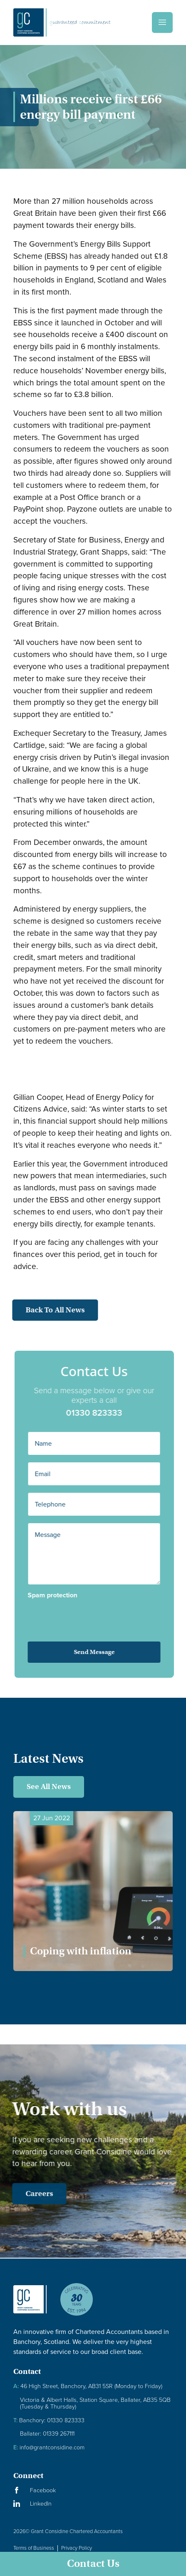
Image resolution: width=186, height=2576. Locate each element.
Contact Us (93, 2563)
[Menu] (162, 22)
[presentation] (83, 1614)
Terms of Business (33, 2548)
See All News (49, 1786)
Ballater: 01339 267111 (47, 2433)
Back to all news (47, 1309)
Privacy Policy (76, 2548)
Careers (31, 2193)
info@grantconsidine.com (48, 2447)
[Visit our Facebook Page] (93, 2490)
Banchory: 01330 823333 (48, 2420)
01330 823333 (102, 1413)
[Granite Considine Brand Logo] (30, 2306)
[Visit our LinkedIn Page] (93, 2503)
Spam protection (60, 1595)
